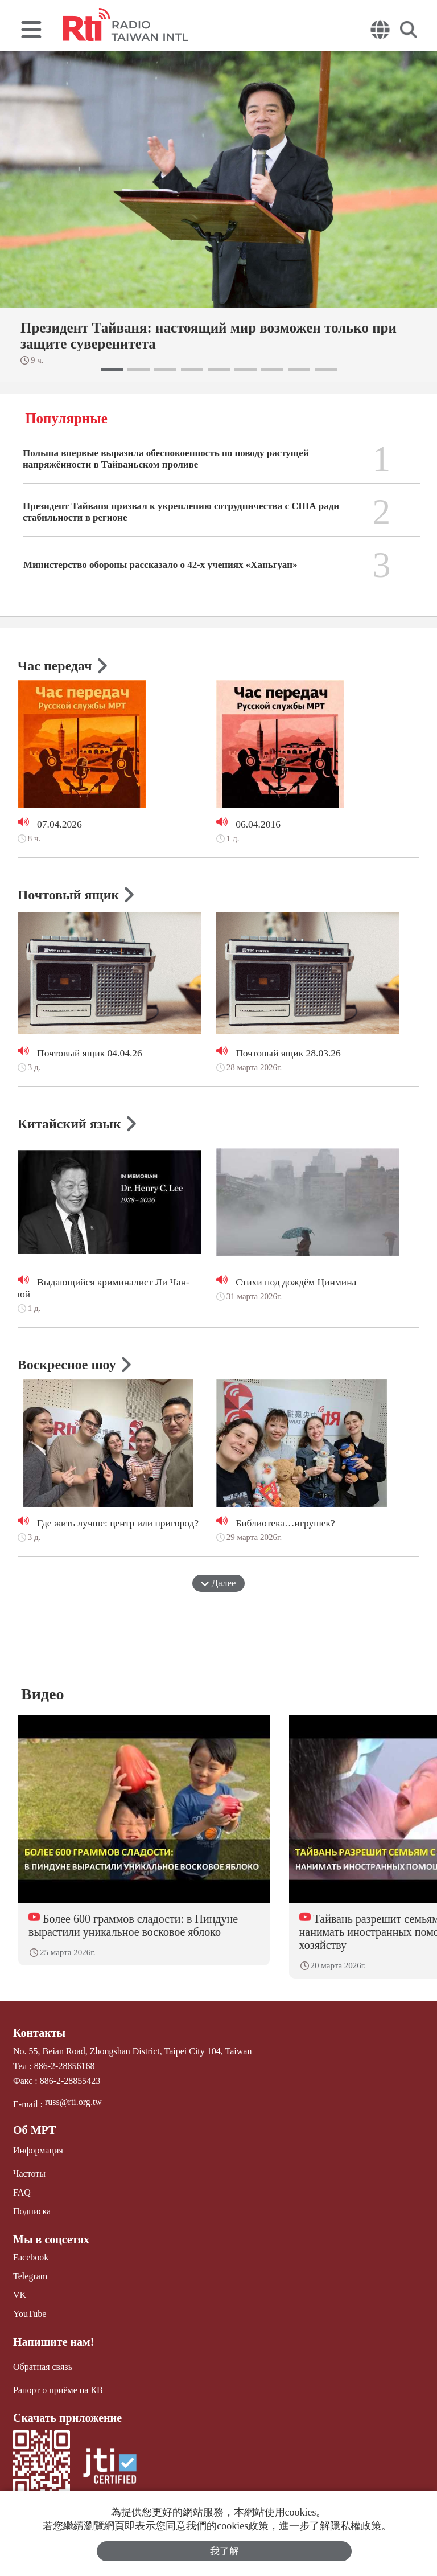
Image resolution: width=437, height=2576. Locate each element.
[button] (112, 369)
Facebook (30, 2257)
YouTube (29, 2314)
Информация (38, 2150)
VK (19, 2295)
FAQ (22, 2192)
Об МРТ (34, 2130)
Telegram (30, 2276)
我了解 (224, 2551)
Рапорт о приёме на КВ (58, 2389)
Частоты (29, 2173)
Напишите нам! (53, 2341)
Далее (218, 1583)
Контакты (39, 2032)
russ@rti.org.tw (73, 2102)
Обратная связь (42, 2366)
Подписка (32, 2211)
